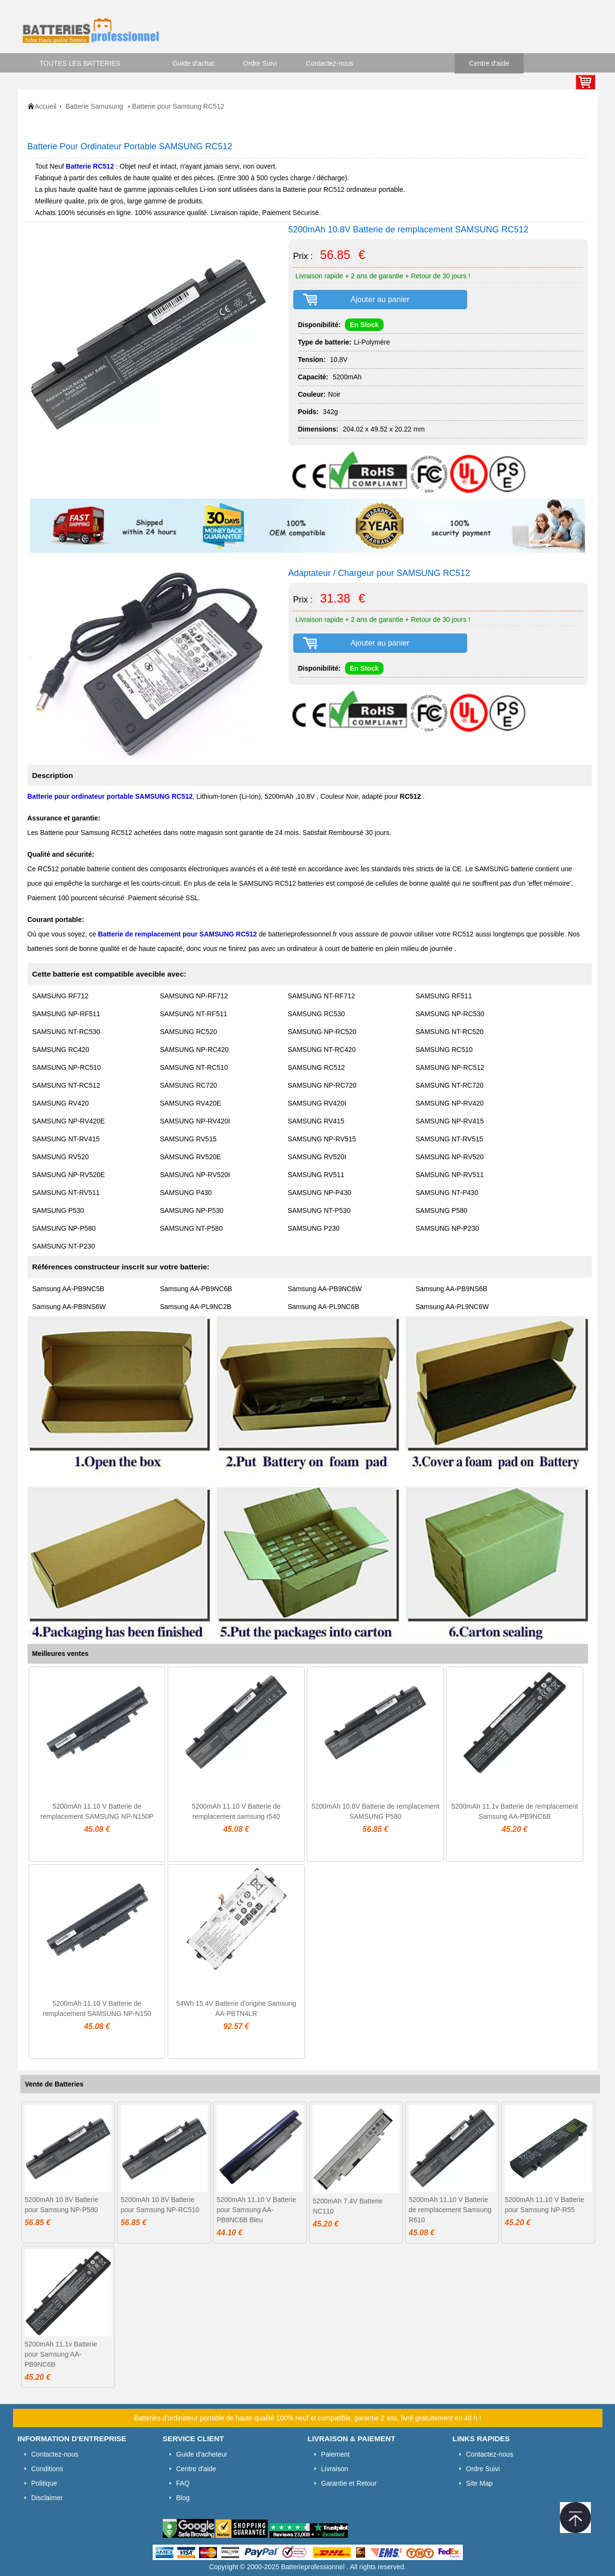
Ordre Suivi (260, 63)
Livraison (334, 2469)
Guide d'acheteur (202, 2454)
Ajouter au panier (380, 299)
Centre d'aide (489, 63)
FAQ (183, 2483)
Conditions (47, 2469)
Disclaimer (47, 2498)
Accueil (46, 106)
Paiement (335, 2454)
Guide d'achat (193, 63)
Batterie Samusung (95, 106)
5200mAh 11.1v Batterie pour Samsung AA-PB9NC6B (61, 2354)
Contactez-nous (329, 63)
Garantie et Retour (349, 2483)
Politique (44, 2483)
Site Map (479, 2483)
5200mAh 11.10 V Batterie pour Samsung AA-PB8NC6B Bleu (256, 2210)
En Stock (364, 325)
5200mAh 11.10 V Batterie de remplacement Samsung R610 (450, 2210)
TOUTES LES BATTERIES (80, 63)
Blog (183, 2498)
